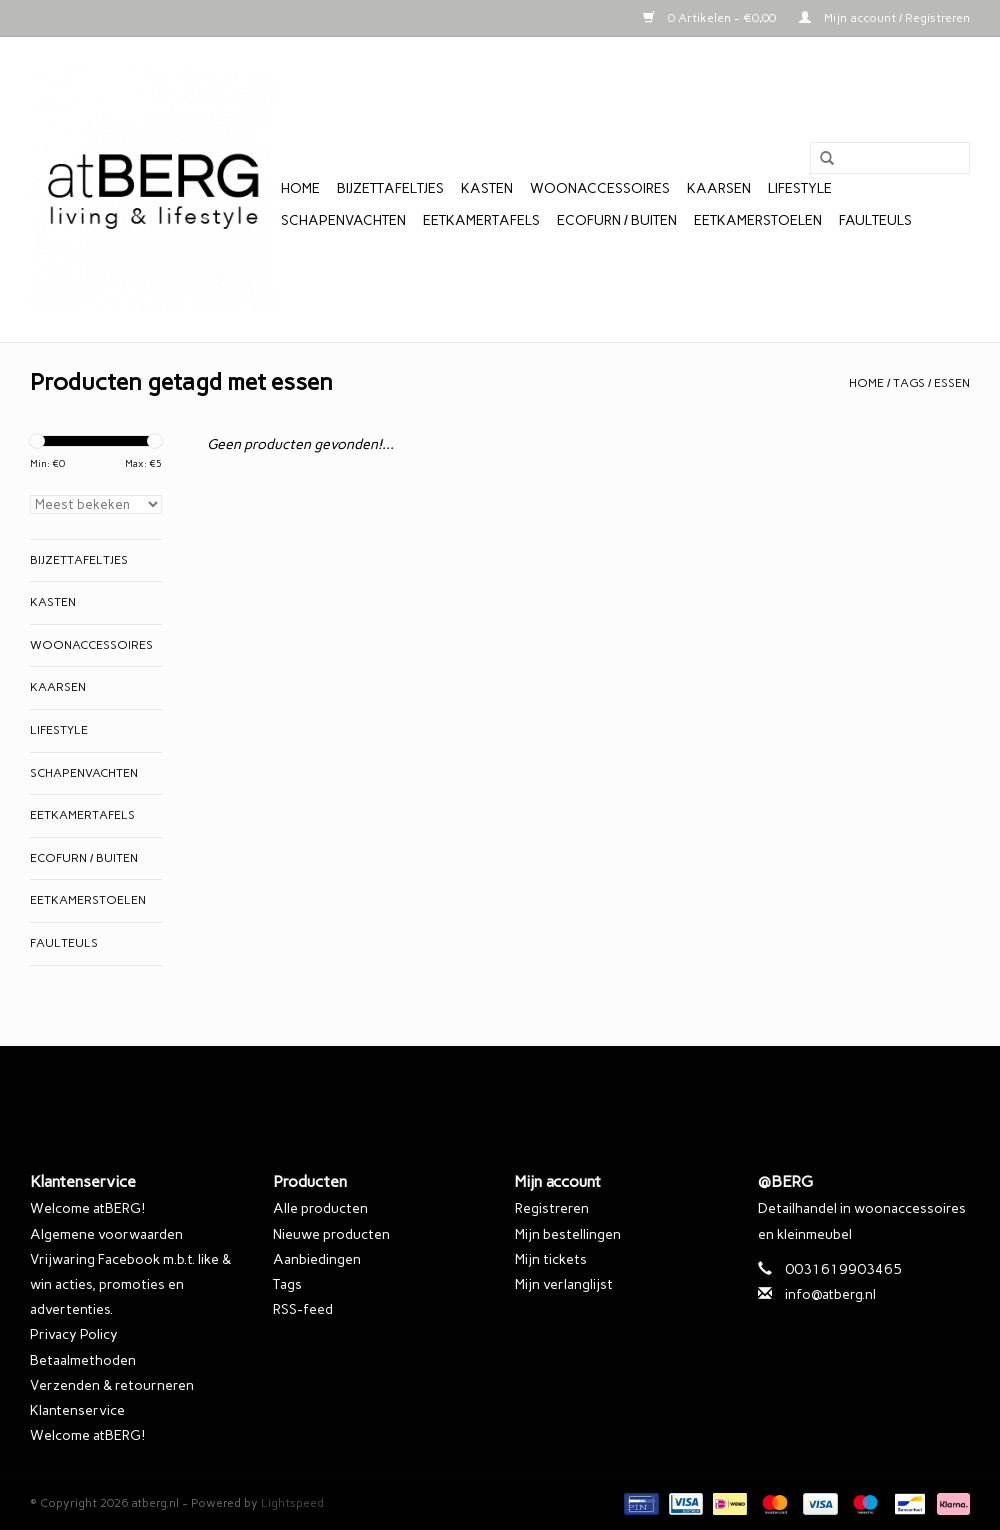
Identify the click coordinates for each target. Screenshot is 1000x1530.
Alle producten (320, 1208)
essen (952, 383)
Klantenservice (77, 1410)
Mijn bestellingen (568, 1234)
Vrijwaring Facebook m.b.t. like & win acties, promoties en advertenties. (130, 1284)
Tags (909, 383)
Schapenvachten (343, 220)
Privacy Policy (74, 1334)
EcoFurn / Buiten (617, 220)
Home (300, 188)
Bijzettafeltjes (390, 188)
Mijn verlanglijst (564, 1284)
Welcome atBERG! (87, 1208)
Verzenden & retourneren (112, 1385)
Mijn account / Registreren (884, 18)
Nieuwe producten (331, 1234)
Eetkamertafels (481, 220)
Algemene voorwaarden (106, 1234)
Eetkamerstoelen (758, 220)
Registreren (552, 1208)
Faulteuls (875, 220)
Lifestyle (800, 188)
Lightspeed (292, 1503)
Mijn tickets (551, 1259)
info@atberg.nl (830, 1294)
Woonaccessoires (600, 188)
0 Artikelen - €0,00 (711, 18)
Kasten (487, 188)
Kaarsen (719, 188)
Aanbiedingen (317, 1259)
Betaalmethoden (83, 1360)
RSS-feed (303, 1309)
